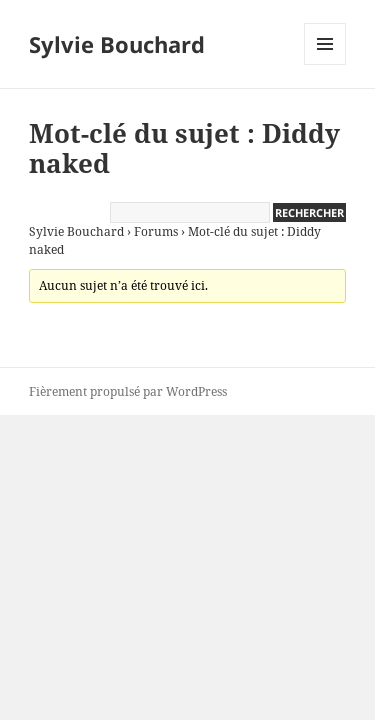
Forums (156, 231)
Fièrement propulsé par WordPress (128, 391)
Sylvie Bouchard (117, 44)
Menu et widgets (325, 64)
